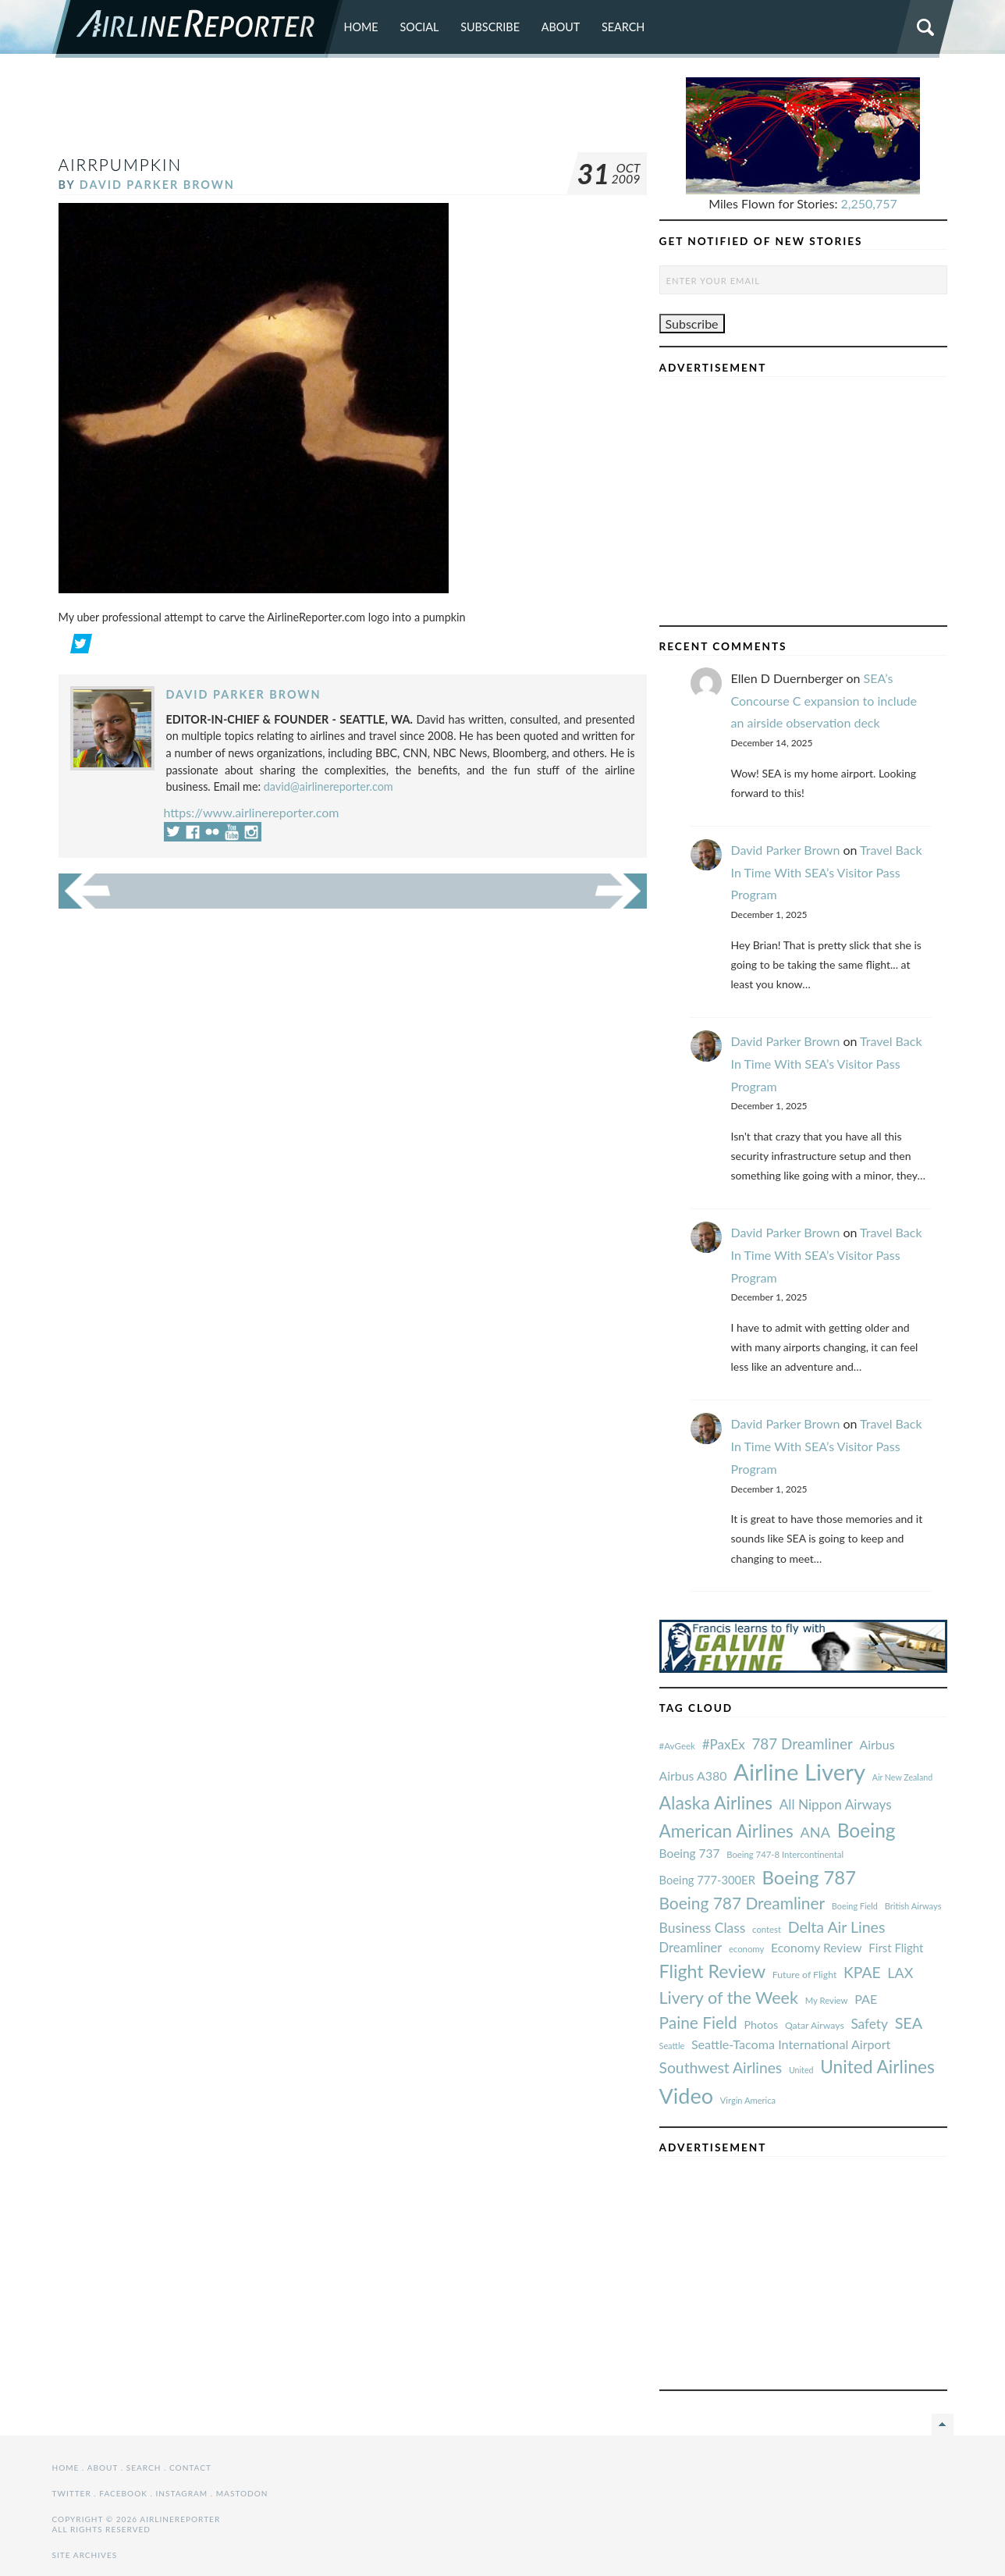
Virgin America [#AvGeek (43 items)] (748, 2100)
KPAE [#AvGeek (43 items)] (862, 1972)
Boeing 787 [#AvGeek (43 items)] (809, 1877)
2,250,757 (869, 203)
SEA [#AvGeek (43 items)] (909, 2022)
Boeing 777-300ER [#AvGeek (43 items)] (707, 1880)
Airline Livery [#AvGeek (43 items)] (799, 1771)
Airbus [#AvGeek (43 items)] (877, 1744)
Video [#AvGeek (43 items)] (686, 2095)
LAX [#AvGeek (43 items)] (900, 1972)
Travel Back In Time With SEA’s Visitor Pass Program (826, 872)
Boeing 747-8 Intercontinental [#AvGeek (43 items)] (784, 1854)
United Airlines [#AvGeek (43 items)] (877, 2066)
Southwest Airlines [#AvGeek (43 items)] (721, 2067)
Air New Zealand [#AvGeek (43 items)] (902, 1777)
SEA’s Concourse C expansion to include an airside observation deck (824, 701)
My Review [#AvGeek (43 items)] (826, 2000)
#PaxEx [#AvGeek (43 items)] (723, 1744)
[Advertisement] (353, 112)
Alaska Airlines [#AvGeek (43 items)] (715, 1802)
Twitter (71, 2493)
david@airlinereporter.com (328, 786)
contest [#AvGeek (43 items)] (766, 1929)
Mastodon (242, 2493)
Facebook (123, 2493)
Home (361, 27)
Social (419, 27)
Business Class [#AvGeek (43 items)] (702, 1928)
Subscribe (490, 27)
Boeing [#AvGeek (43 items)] (866, 1830)
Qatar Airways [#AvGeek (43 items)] (814, 2025)
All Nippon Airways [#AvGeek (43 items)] (835, 1804)
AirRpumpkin (121, 164)
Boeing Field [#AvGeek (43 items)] (855, 1906)
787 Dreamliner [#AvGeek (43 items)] (801, 1743)
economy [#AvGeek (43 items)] (746, 1949)
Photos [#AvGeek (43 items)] (761, 2024)
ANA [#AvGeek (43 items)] (815, 1832)
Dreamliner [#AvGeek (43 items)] (691, 1947)
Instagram (181, 2493)
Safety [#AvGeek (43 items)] (869, 2024)
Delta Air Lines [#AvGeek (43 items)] (837, 1927)
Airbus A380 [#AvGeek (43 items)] (693, 1775)
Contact (190, 2467)
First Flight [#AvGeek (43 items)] (895, 1948)
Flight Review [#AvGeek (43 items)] (712, 1971)
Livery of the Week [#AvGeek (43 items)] (728, 1997)
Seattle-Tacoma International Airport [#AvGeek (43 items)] (791, 2044)
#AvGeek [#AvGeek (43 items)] (677, 1746)
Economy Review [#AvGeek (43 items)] (816, 1948)
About (561, 27)
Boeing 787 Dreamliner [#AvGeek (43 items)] (742, 1902)
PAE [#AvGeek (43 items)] (865, 1998)
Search (623, 27)
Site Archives (85, 2555)
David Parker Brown (157, 184)
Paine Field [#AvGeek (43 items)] (698, 2022)
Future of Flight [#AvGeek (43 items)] (804, 1974)
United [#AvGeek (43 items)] (801, 2070)
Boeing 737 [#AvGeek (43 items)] (689, 1853)
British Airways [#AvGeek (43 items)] (913, 1906)
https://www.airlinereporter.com (251, 812)
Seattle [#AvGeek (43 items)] (672, 2046)
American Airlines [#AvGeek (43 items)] (726, 1830)
